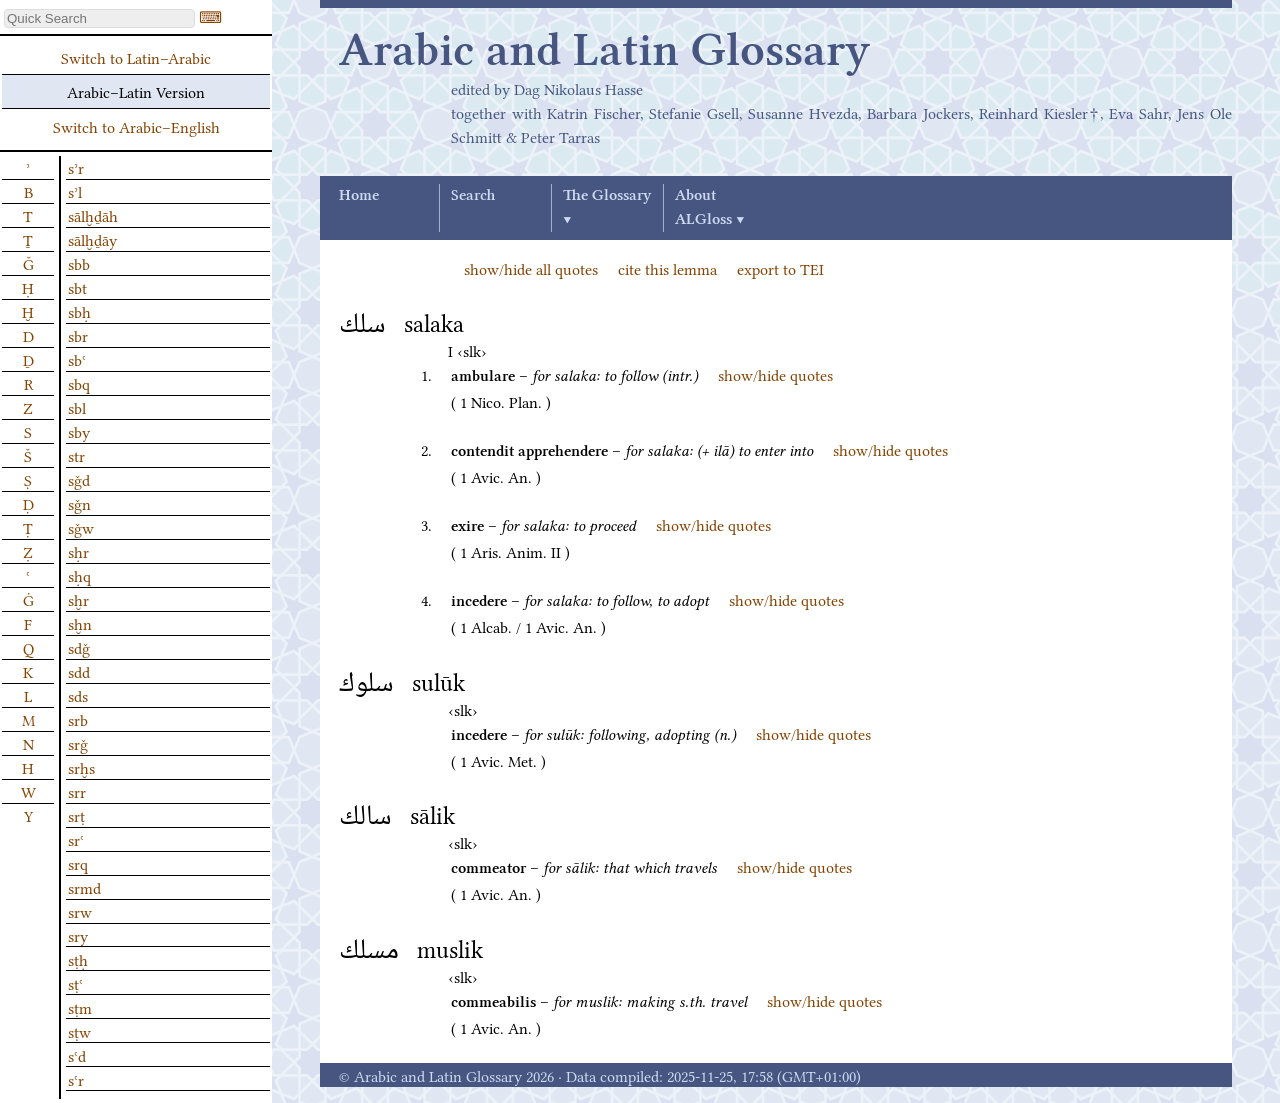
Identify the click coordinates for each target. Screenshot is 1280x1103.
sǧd (79, 479)
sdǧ (79, 647)
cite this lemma (667, 268)
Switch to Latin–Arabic (136, 57)
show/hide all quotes (531, 268)
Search (473, 196)
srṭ (76, 815)
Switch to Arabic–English (136, 126)
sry (78, 935)
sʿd (77, 1055)
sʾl (75, 191)
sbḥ (79, 311)
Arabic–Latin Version (136, 91)
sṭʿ (75, 983)
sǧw (81, 527)
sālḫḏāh (93, 215)
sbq (79, 383)
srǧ (78, 743)
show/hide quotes (775, 374)
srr (77, 791)
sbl (77, 407)
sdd (79, 671)
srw (80, 911)
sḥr (78, 551)
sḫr (78, 599)
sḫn (80, 623)
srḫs (81, 767)
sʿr (76, 1079)
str (76, 455)
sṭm (80, 1007)
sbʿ (77, 359)
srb (78, 719)
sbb (79, 263)
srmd (84, 887)
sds (78, 695)
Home (359, 196)
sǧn (79, 503)
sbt (77, 287)
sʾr (76, 167)
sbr (78, 335)
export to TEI (780, 268)
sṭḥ (78, 959)
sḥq (79, 575)
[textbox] (99, 18)
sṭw (79, 1031)
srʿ (76, 839)
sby (79, 431)
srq (78, 863)
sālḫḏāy (92, 239)
